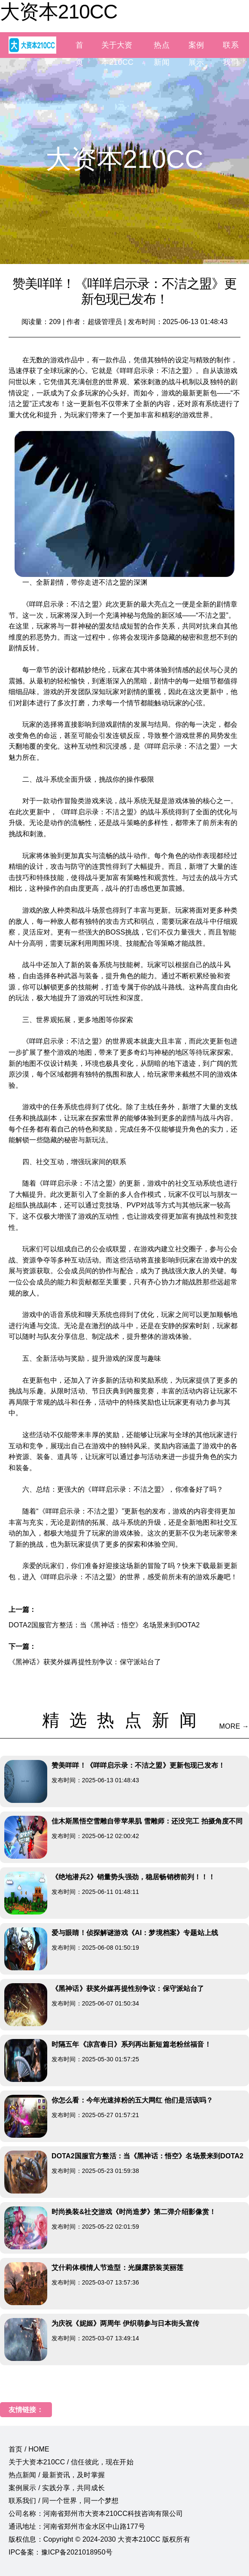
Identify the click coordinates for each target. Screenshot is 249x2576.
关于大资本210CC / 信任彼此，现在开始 (71, 2462)
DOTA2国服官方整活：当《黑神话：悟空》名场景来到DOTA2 (104, 1625)
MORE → (234, 1726)
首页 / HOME (29, 2449)
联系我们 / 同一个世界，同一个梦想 (63, 2500)
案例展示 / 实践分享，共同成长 (57, 2487)
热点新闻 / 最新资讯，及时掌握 (57, 2475)
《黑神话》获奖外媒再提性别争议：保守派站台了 (85, 1662)
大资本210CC (58, 11)
